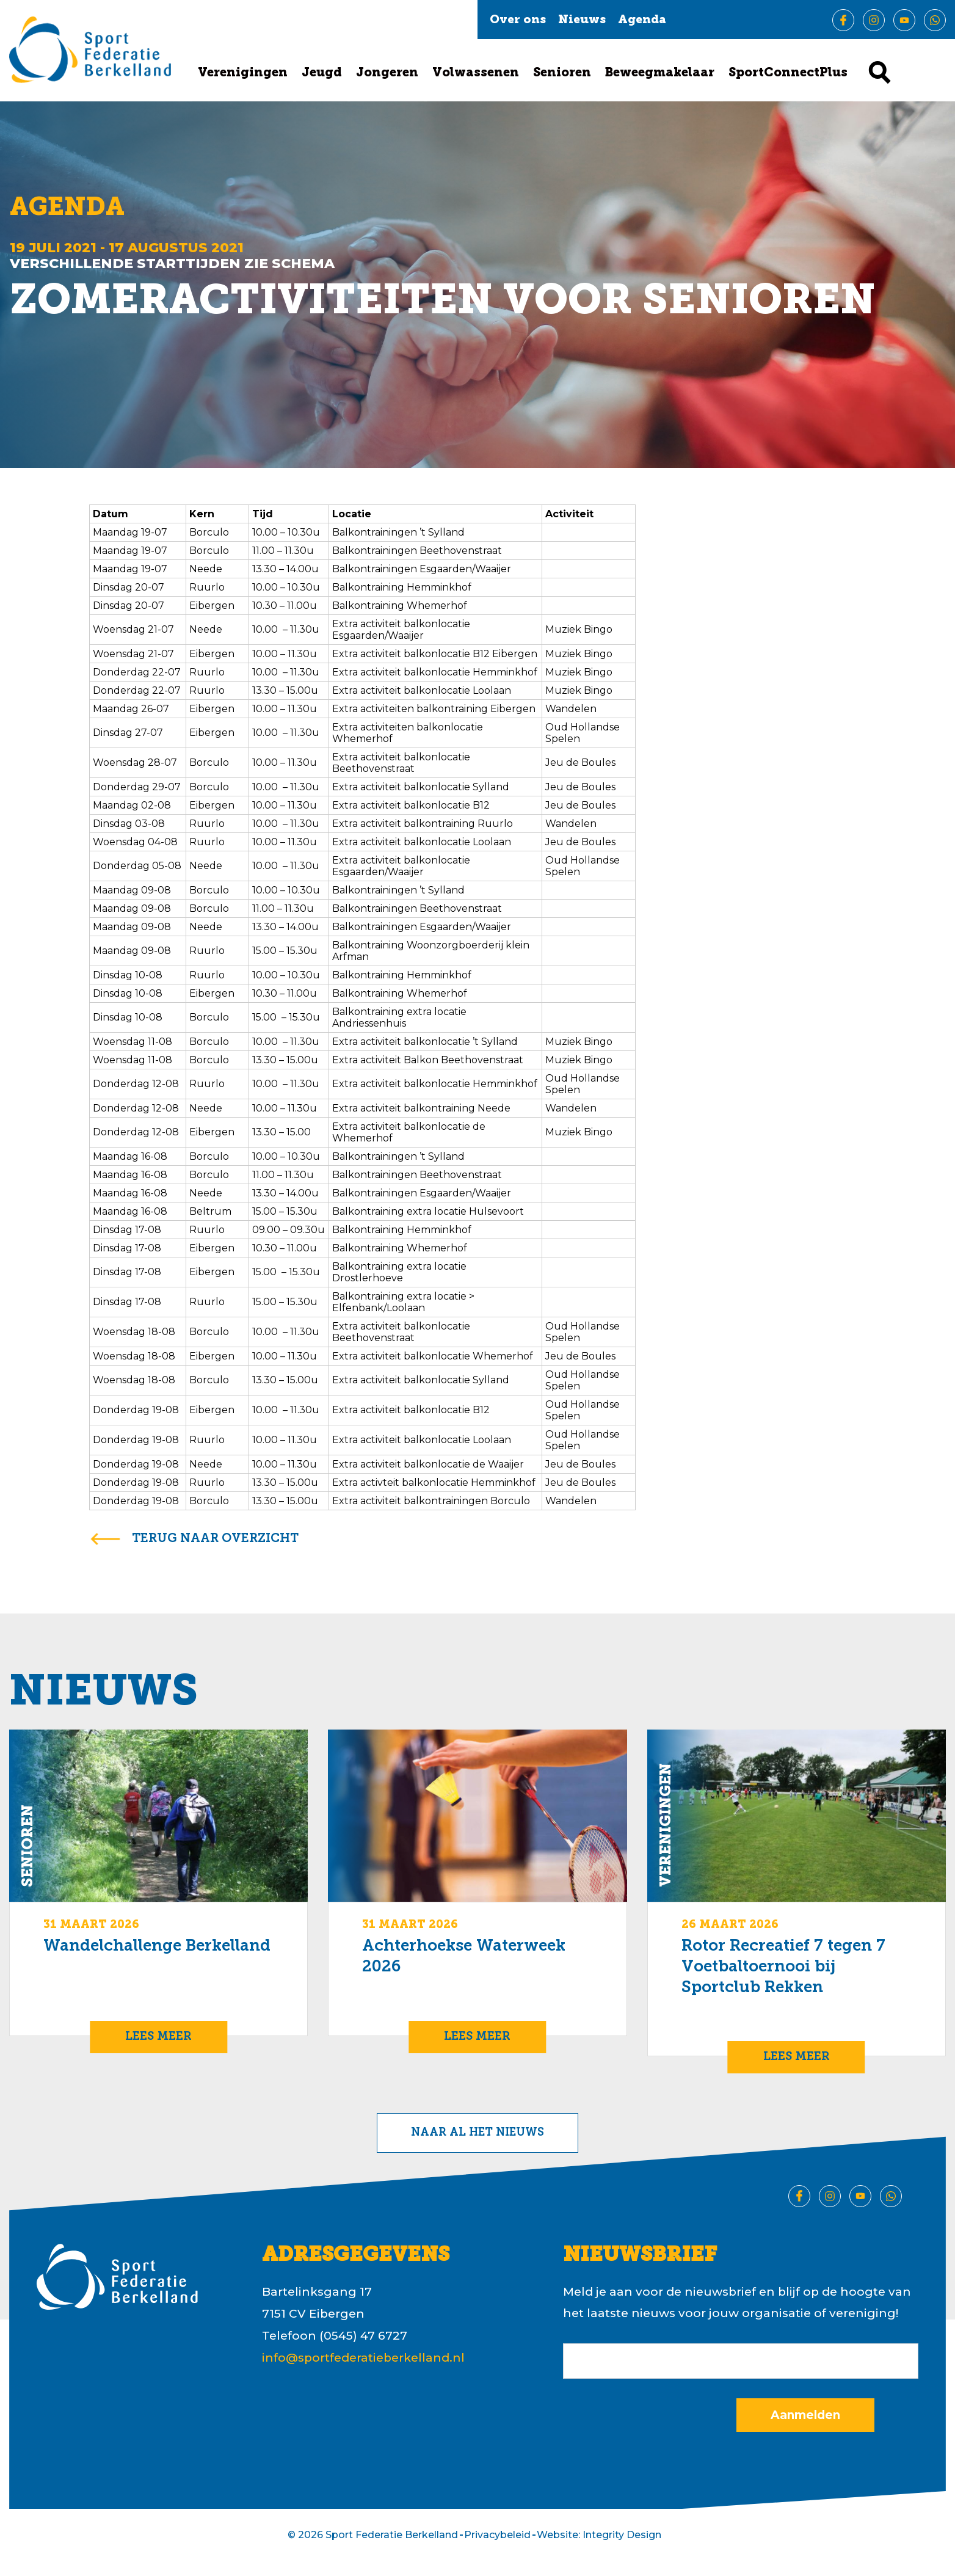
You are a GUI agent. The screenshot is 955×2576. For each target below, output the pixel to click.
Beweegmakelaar (659, 73)
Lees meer (158, 2037)
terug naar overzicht (215, 1539)
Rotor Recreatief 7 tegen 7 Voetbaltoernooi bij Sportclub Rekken (783, 1967)
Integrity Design (622, 2535)
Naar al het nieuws (477, 2133)
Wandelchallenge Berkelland (157, 1946)
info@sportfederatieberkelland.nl (363, 2358)
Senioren (562, 73)
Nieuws (582, 20)
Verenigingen (243, 73)
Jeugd (322, 73)
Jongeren (387, 73)
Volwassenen (475, 73)
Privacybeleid (497, 2535)
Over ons (518, 20)
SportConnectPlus (788, 73)
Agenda (642, 20)
